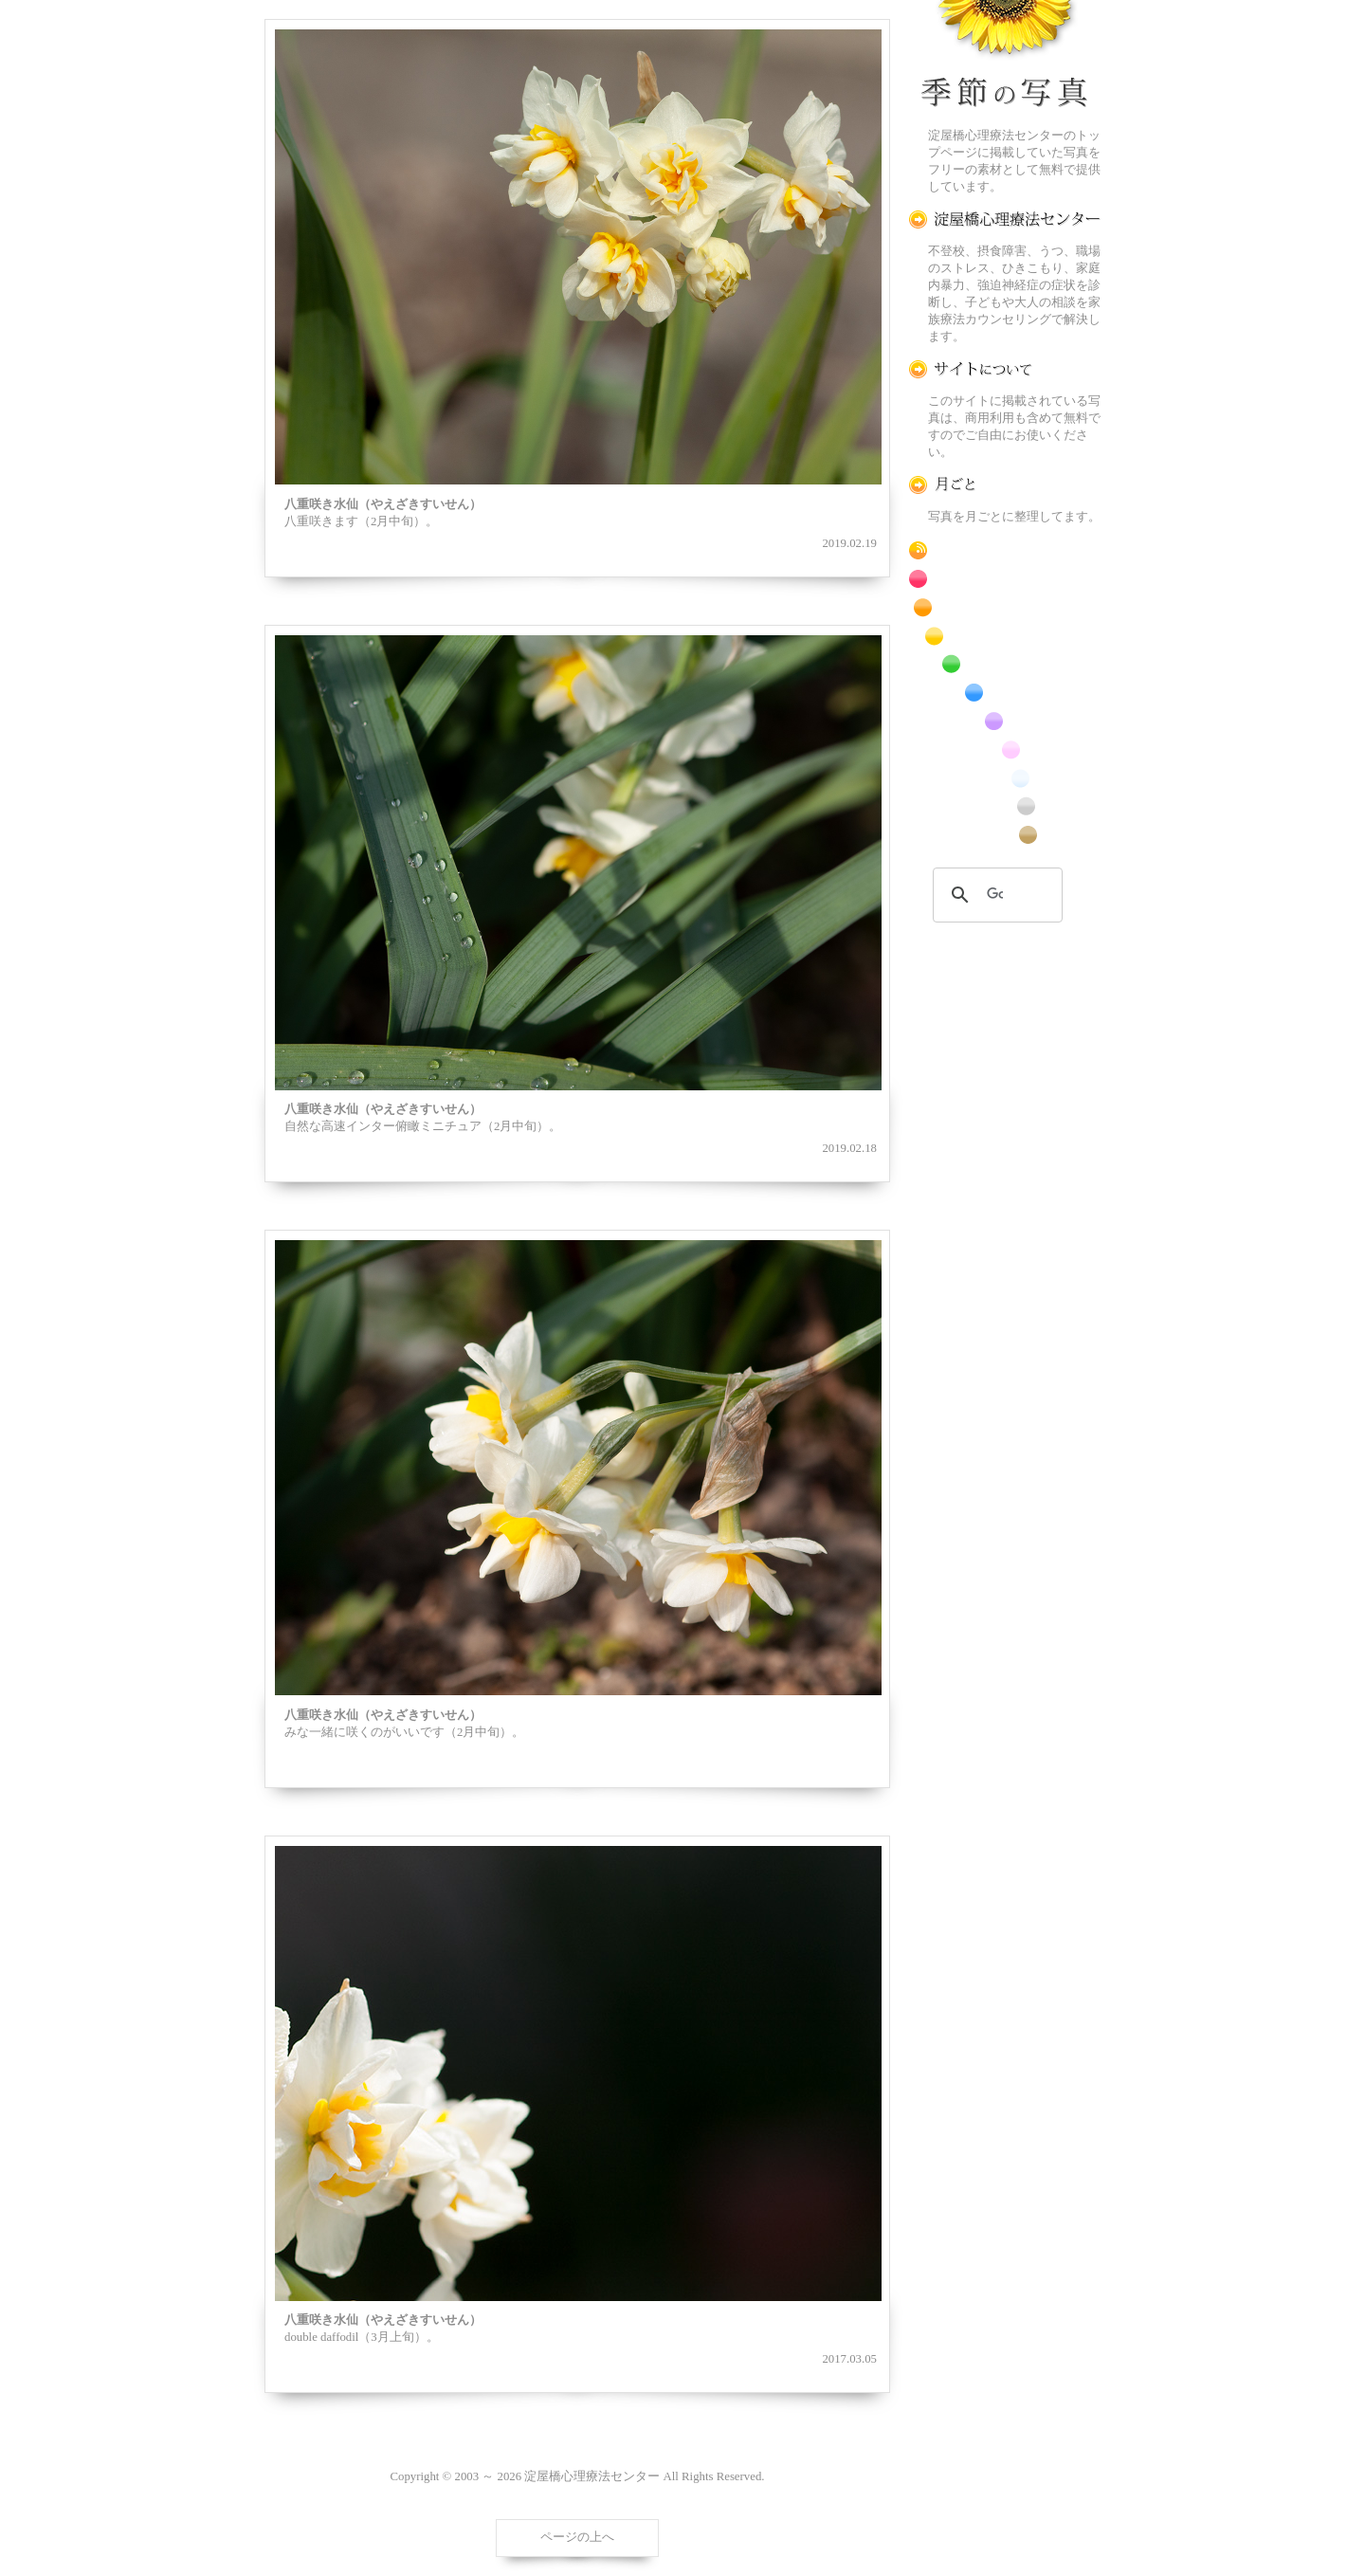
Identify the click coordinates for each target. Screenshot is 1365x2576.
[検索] (995, 895)
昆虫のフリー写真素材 (1005, 806)
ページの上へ (577, 2537)
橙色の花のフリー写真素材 (1005, 607)
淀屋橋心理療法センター (1005, 219)
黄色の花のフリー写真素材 (1005, 636)
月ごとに (1005, 485)
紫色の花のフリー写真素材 (1005, 721)
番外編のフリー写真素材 (1005, 835)
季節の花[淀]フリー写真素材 (1005, 58)
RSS (1005, 550)
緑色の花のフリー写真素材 (1005, 664)
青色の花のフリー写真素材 (1005, 692)
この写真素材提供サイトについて (1005, 369)
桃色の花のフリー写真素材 (1005, 749)
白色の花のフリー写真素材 (1005, 778)
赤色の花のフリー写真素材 (1005, 579)
